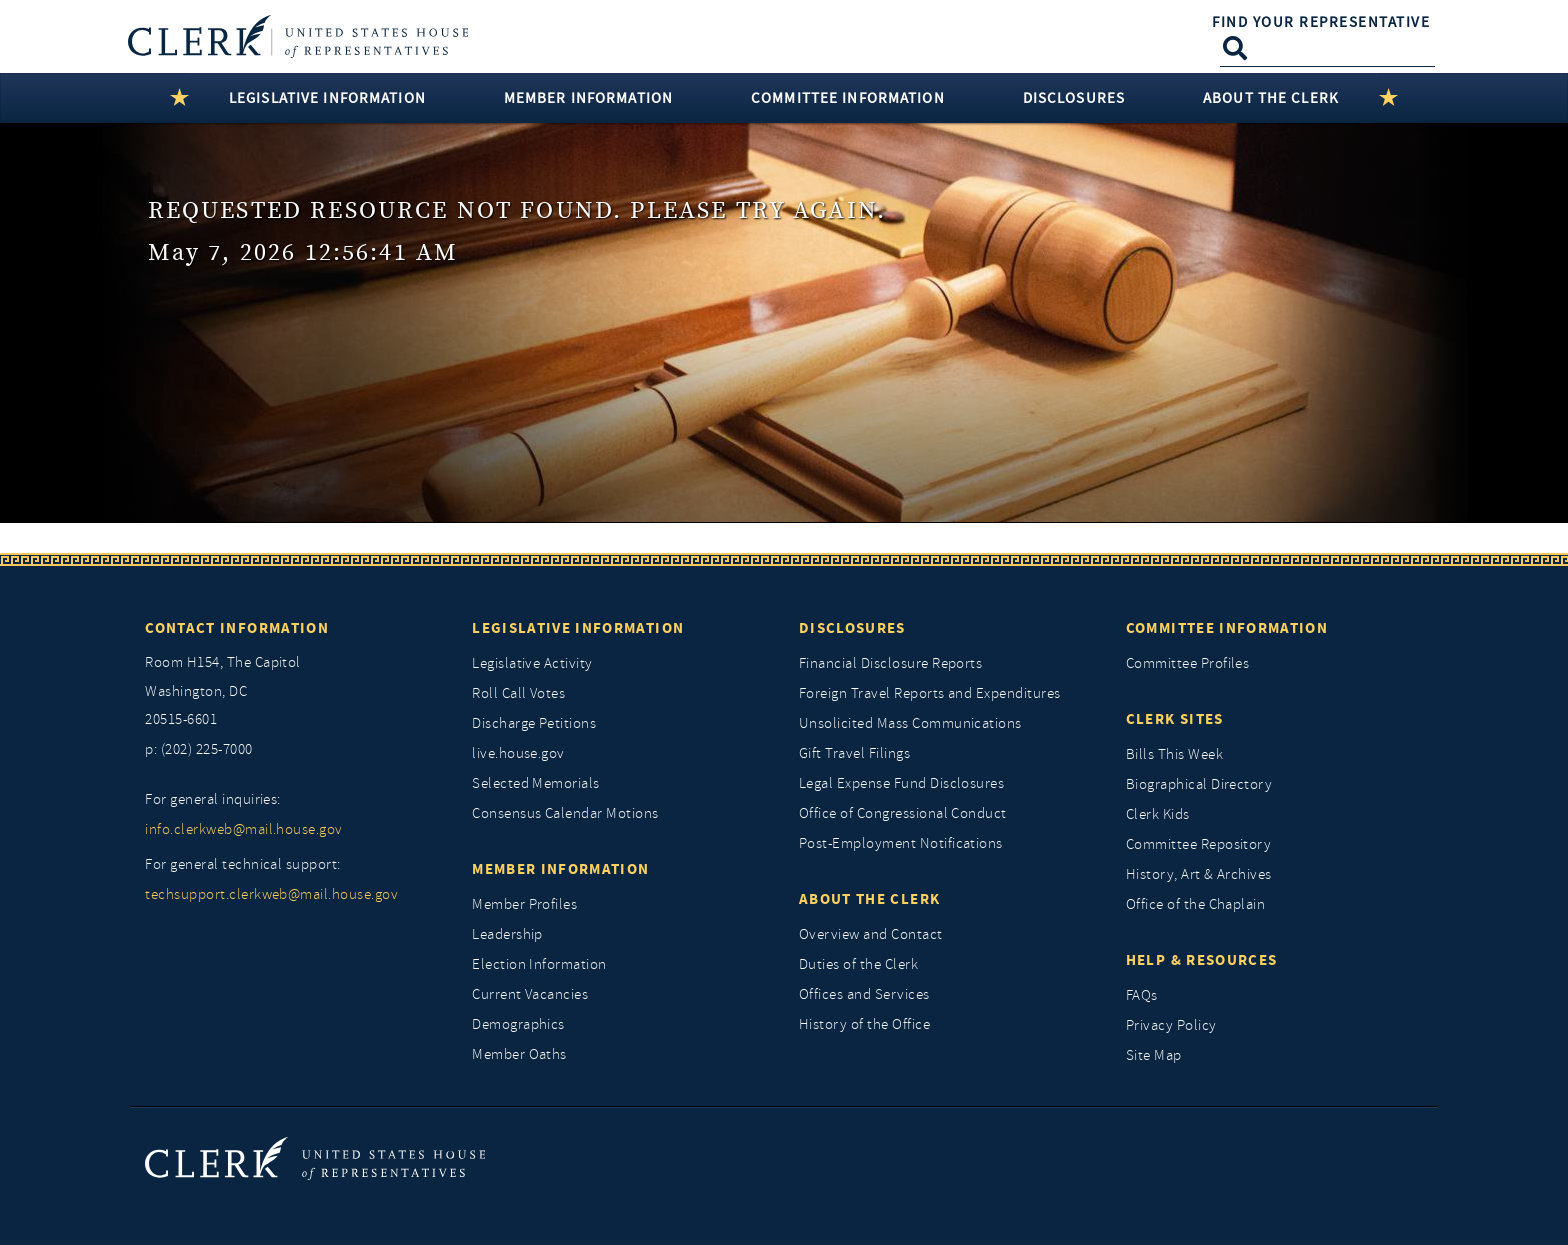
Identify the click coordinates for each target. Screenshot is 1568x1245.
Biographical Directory (1199, 784)
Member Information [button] (588, 98)
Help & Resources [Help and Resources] (1202, 960)
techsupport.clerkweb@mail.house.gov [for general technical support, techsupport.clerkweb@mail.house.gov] (271, 894)
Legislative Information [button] (327, 98)
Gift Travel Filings (854, 753)
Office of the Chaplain (1196, 904)
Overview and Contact (871, 934)
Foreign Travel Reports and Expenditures (930, 693)
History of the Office (864, 1024)
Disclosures (852, 628)
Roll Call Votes (518, 693)
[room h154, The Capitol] (293, 692)
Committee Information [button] (848, 98)
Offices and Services (864, 994)
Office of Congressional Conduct (903, 813)
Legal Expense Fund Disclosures (901, 783)
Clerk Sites (1175, 719)
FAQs (1142, 995)
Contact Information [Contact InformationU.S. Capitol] (237, 628)
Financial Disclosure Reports (890, 663)
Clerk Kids (1158, 814)
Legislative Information (578, 628)
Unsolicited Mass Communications (910, 723)
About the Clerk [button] (1271, 98)
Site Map (1154, 1055)
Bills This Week (1174, 754)
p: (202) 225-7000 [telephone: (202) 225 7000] (198, 749)
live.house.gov (518, 753)
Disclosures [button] (1074, 98)
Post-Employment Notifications (901, 843)
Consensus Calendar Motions (565, 813)
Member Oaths (519, 1054)
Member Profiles (524, 904)
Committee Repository (1199, 844)
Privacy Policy (1171, 1025)
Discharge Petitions (534, 723)
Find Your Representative (1321, 22)
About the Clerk (869, 899)
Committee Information (1227, 628)
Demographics (518, 1024)
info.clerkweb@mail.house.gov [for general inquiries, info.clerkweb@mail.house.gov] (243, 829)
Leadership (507, 934)
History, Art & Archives (1199, 874)
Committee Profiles (1188, 663)
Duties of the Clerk (858, 964)
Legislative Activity (532, 663)
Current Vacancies (530, 994)
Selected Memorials (536, 783)
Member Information (560, 869)
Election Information (539, 964)
